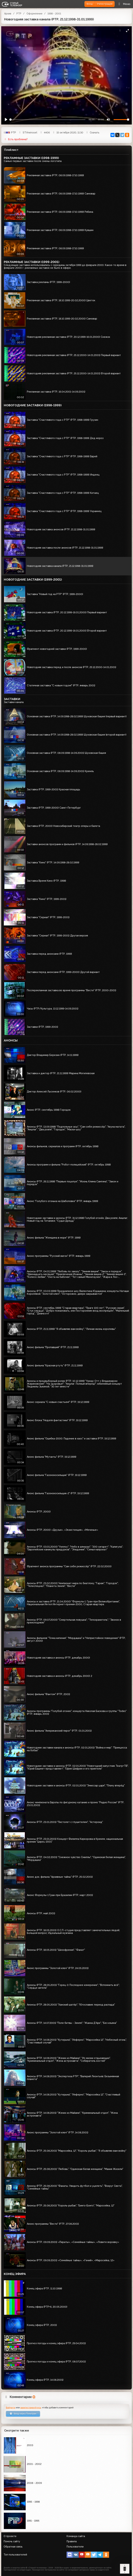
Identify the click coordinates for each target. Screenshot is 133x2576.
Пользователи (75, 2546)
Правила (72, 2541)
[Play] (6, 119)
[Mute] (108, 119)
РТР (18, 13)
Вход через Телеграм (23, 2413)
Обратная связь (13, 2546)
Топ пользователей (15, 2554)
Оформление (34, 13)
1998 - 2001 (54, 13)
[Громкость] (121, 119)
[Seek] (47, 119)
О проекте (10, 2536)
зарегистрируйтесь (30, 2407)
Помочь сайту (12, 2541)
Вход (90, 4)
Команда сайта (76, 2536)
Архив (7, 13)
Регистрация (104, 4)
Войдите (10, 2407)
